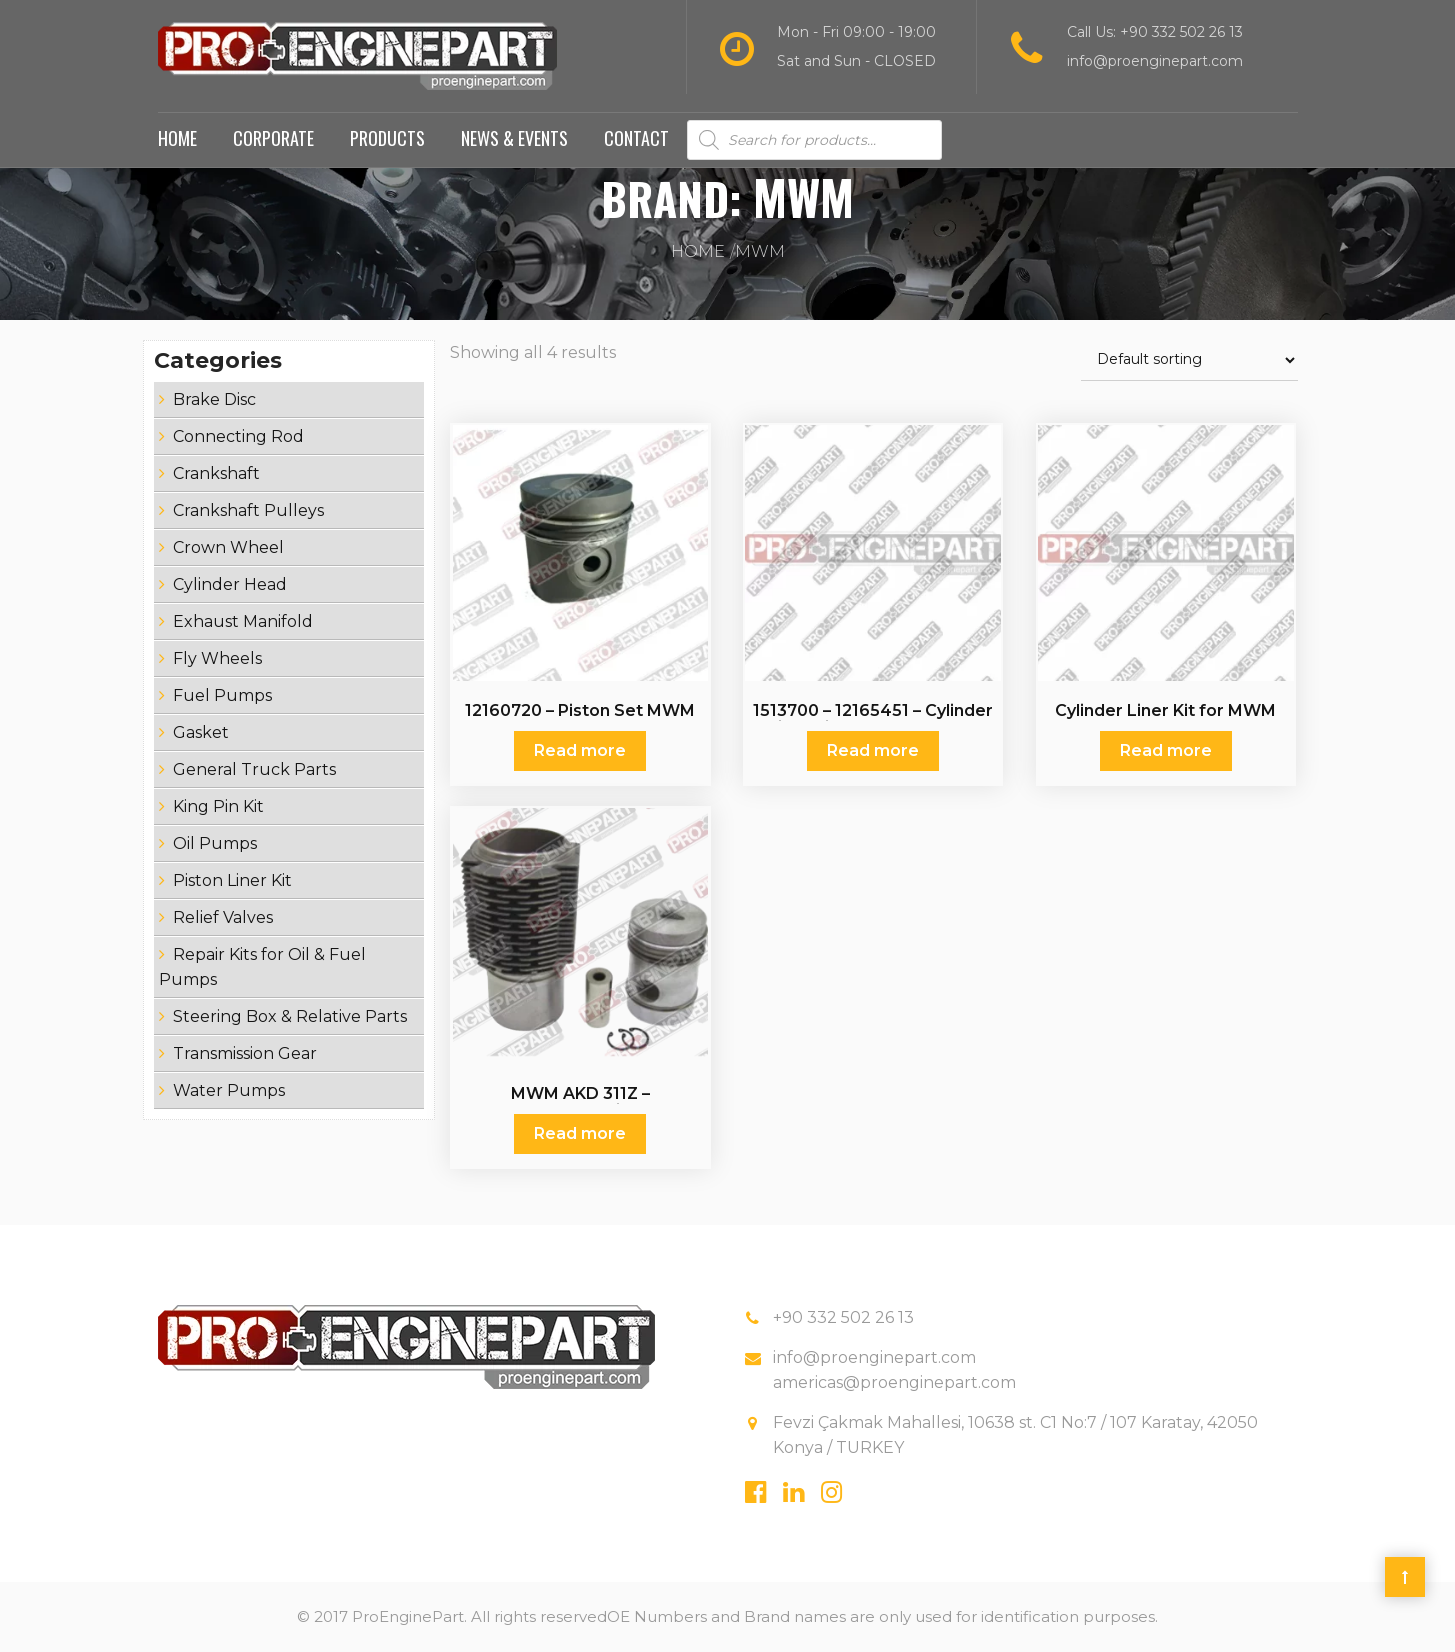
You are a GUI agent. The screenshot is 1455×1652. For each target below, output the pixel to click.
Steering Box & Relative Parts (290, 1016)
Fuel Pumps (222, 695)
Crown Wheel (228, 547)
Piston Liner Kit (232, 880)
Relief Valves (223, 917)
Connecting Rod (238, 436)
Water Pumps (229, 1090)
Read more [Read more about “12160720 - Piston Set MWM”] (580, 750)
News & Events (514, 138)
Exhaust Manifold (243, 621)
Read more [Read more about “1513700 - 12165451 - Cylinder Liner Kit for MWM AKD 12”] (873, 750)
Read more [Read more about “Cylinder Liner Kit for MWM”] (1166, 750)
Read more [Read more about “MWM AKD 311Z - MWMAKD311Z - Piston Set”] (580, 1133)
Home (177, 138)
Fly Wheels (217, 658)
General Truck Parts (254, 769)
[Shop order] (1189, 360)
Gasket (201, 732)
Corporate (273, 138)
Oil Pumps (215, 843)
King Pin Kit (218, 806)
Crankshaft (216, 473)
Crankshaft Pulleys (248, 510)
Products (387, 138)
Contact (636, 138)
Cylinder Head (230, 584)
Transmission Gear (245, 1053)
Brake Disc (214, 399)
